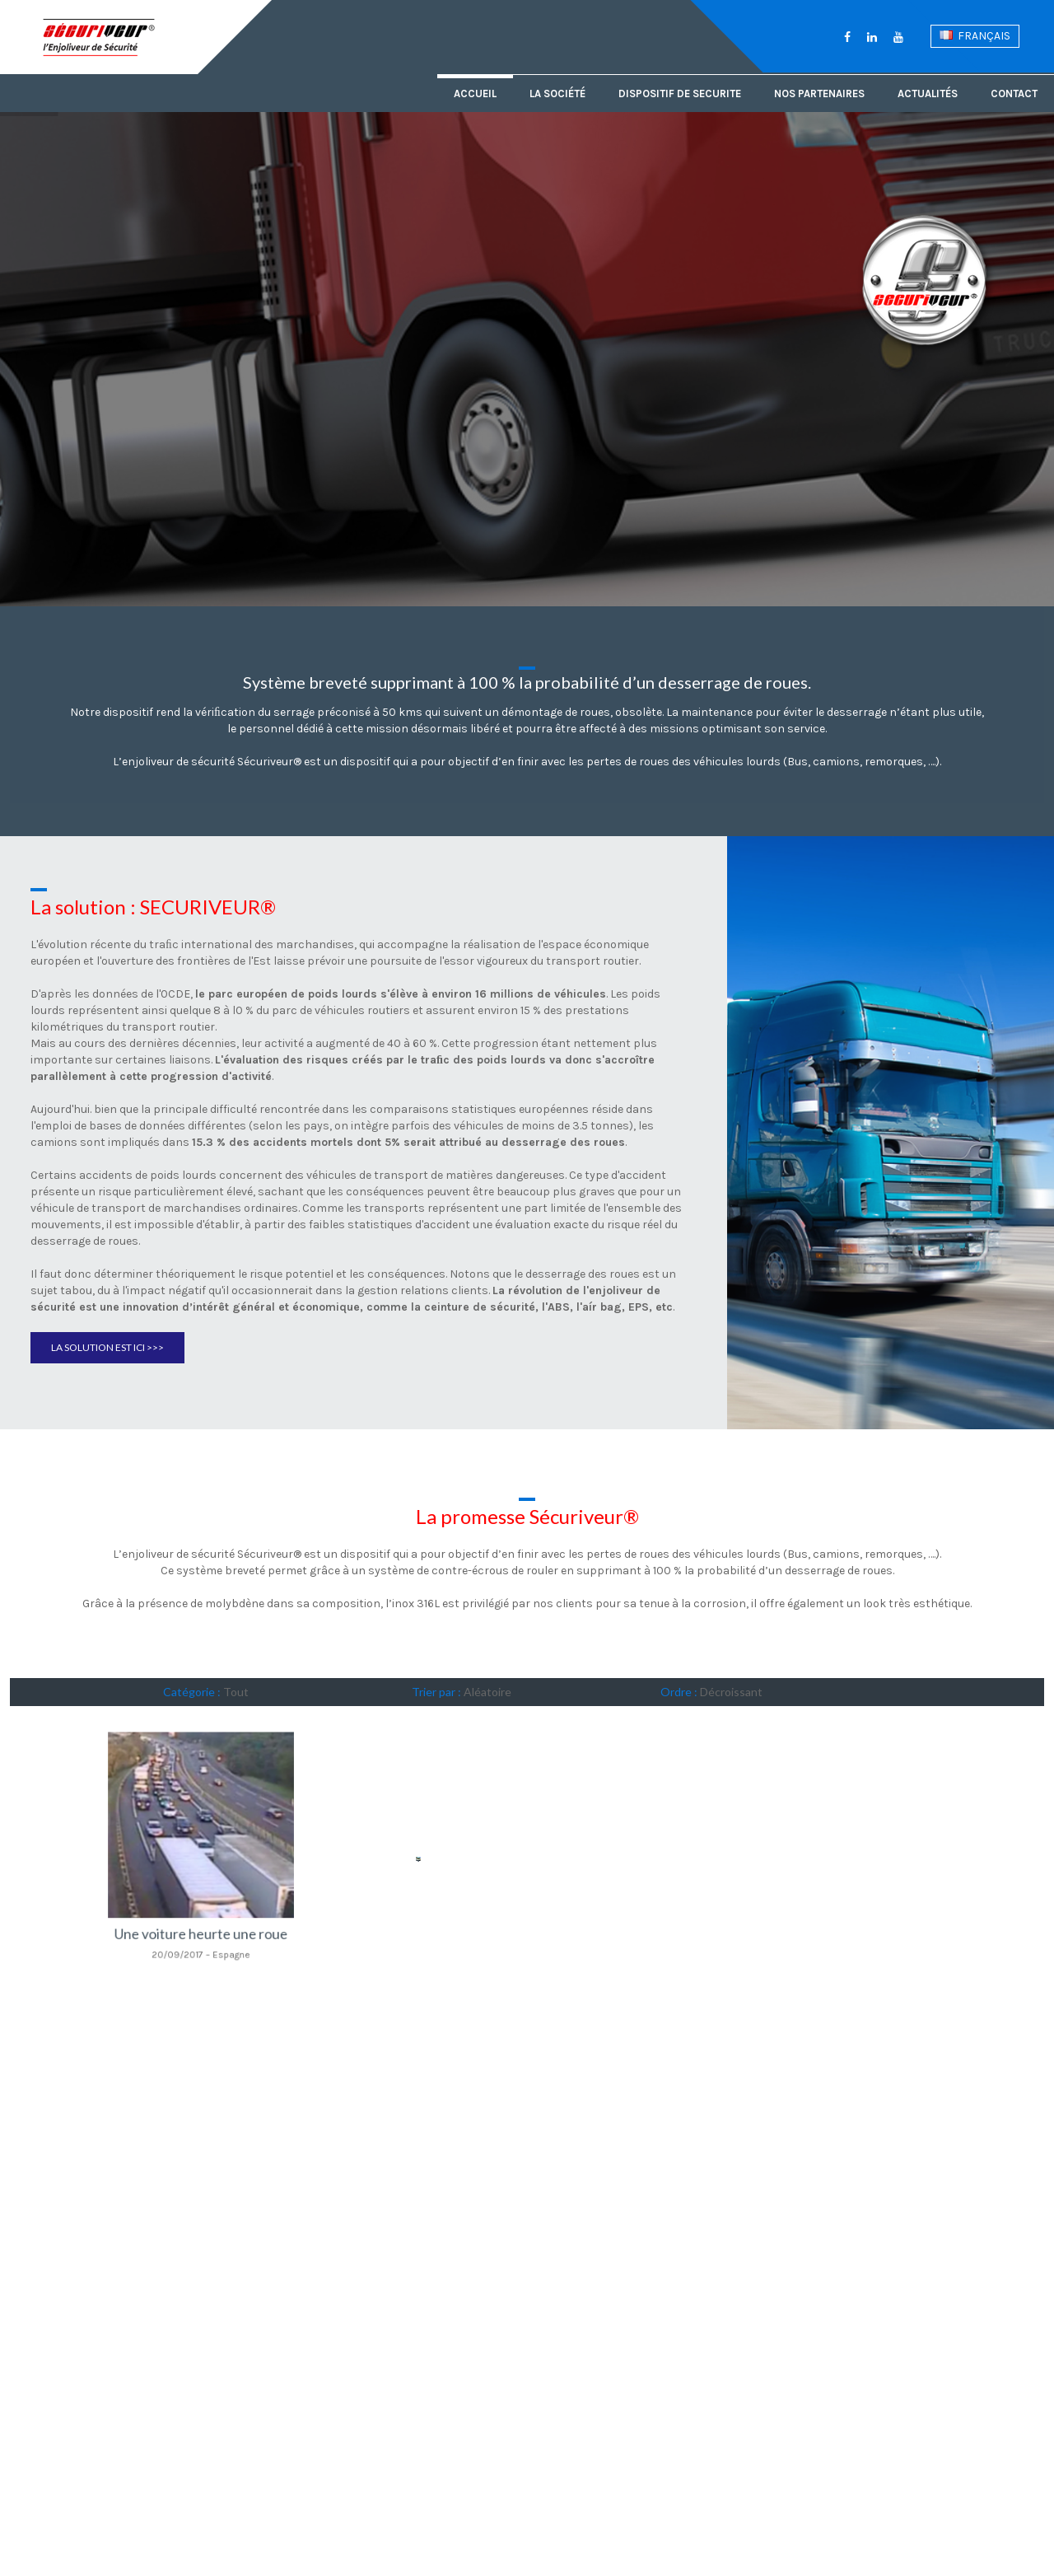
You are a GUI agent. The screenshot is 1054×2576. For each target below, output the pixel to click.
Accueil (475, 93)
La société (557, 93)
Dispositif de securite (679, 93)
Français (975, 36)
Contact (1014, 93)
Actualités (928, 93)
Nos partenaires (819, 93)
